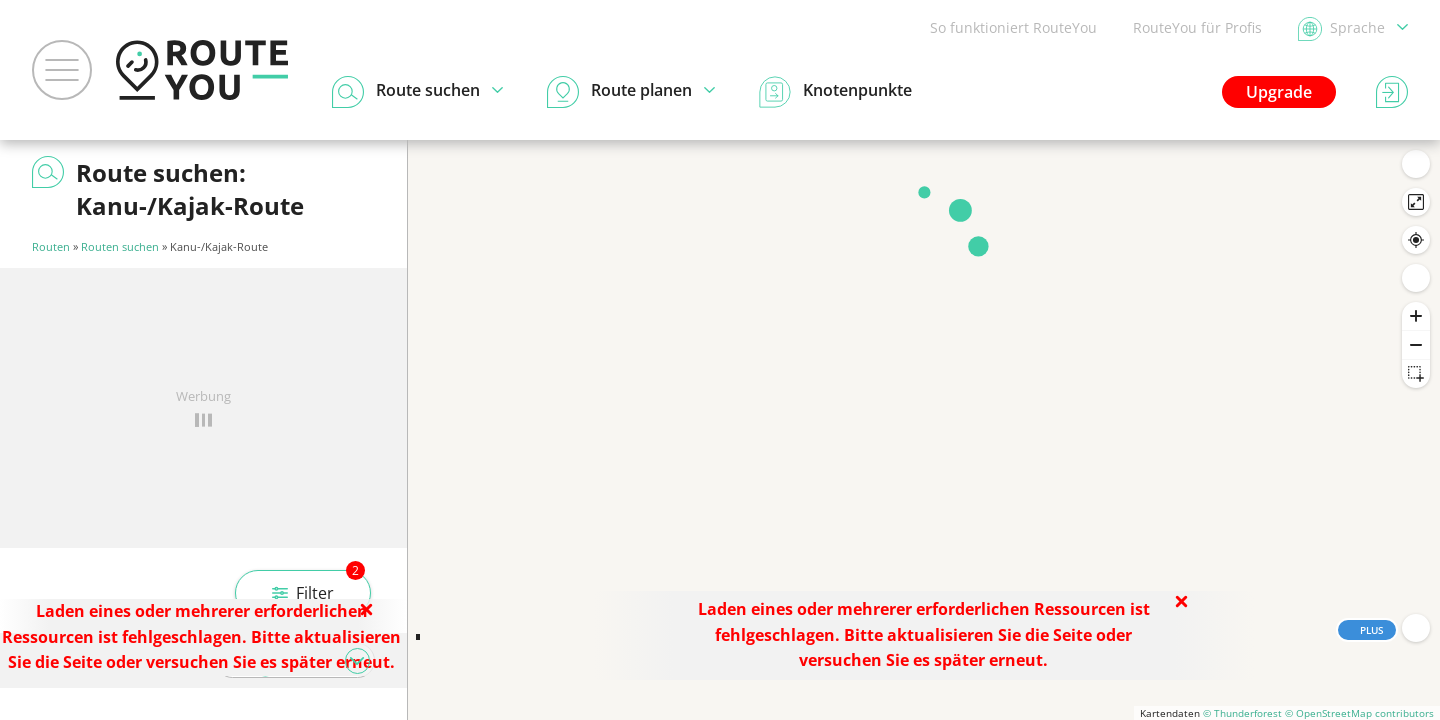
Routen (51, 246)
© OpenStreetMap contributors (1359, 713)
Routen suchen (120, 246)
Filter (318, 587)
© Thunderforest (1242, 713)
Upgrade (1279, 92)
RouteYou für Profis (1197, 27)
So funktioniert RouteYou (1013, 27)
